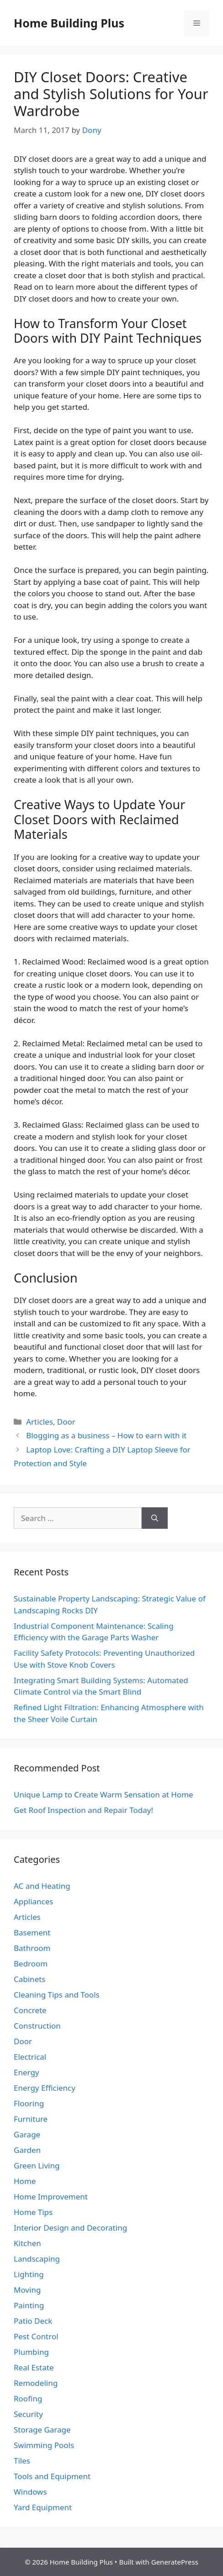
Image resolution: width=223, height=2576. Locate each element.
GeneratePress (174, 2561)
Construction (37, 2025)
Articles (39, 1421)
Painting (29, 2305)
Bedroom (31, 1963)
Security (28, 2414)
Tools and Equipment (52, 2476)
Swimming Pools (44, 2445)
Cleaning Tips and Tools (57, 1994)
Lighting (29, 2274)
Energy (26, 2072)
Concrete (30, 2010)
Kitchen (27, 2243)
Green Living (36, 2165)
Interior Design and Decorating (70, 2227)
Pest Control (36, 2336)
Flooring (29, 2103)
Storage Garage (42, 2429)
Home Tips (33, 2212)
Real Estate (34, 2367)
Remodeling (36, 2383)
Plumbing (31, 2352)
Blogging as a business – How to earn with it (106, 1435)
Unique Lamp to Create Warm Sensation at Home (103, 1794)
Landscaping (37, 2258)
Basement (32, 1932)
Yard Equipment (43, 2507)
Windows (30, 2491)
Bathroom (32, 1948)
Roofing (28, 2398)
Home (25, 2181)
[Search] (155, 1518)
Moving (27, 2289)
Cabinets (30, 1979)
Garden (27, 2150)
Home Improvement (51, 2196)
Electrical (30, 2056)
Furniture (31, 2119)
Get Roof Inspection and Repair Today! (83, 1810)
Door (66, 1421)
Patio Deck (33, 2321)
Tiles (22, 2460)
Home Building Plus (69, 23)
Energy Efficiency (44, 2088)
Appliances (33, 1901)
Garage (27, 2134)
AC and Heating (42, 1886)
